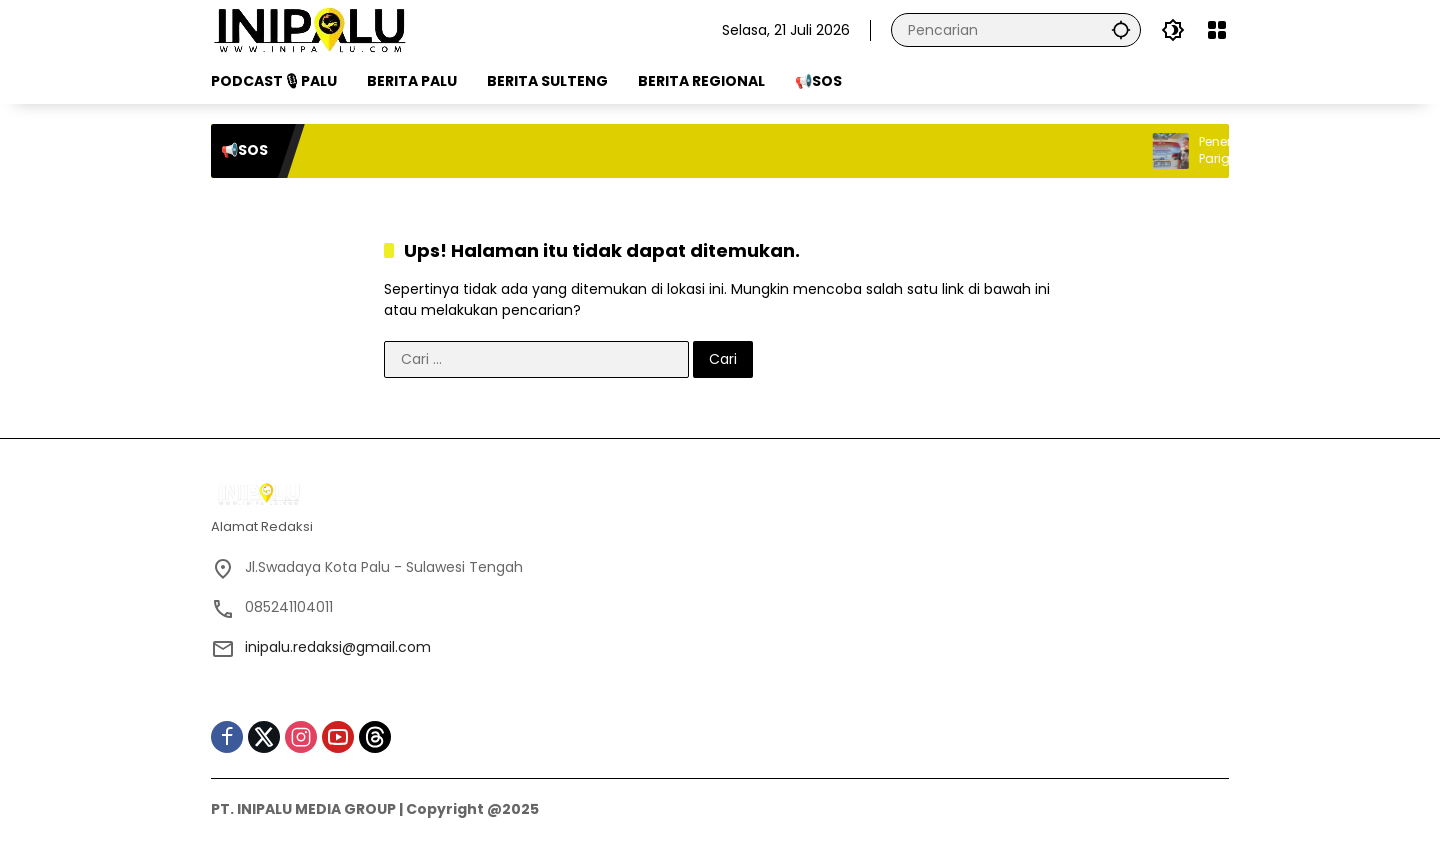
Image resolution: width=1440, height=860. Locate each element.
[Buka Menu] (1217, 30)
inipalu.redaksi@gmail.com (338, 647)
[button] (1121, 29)
